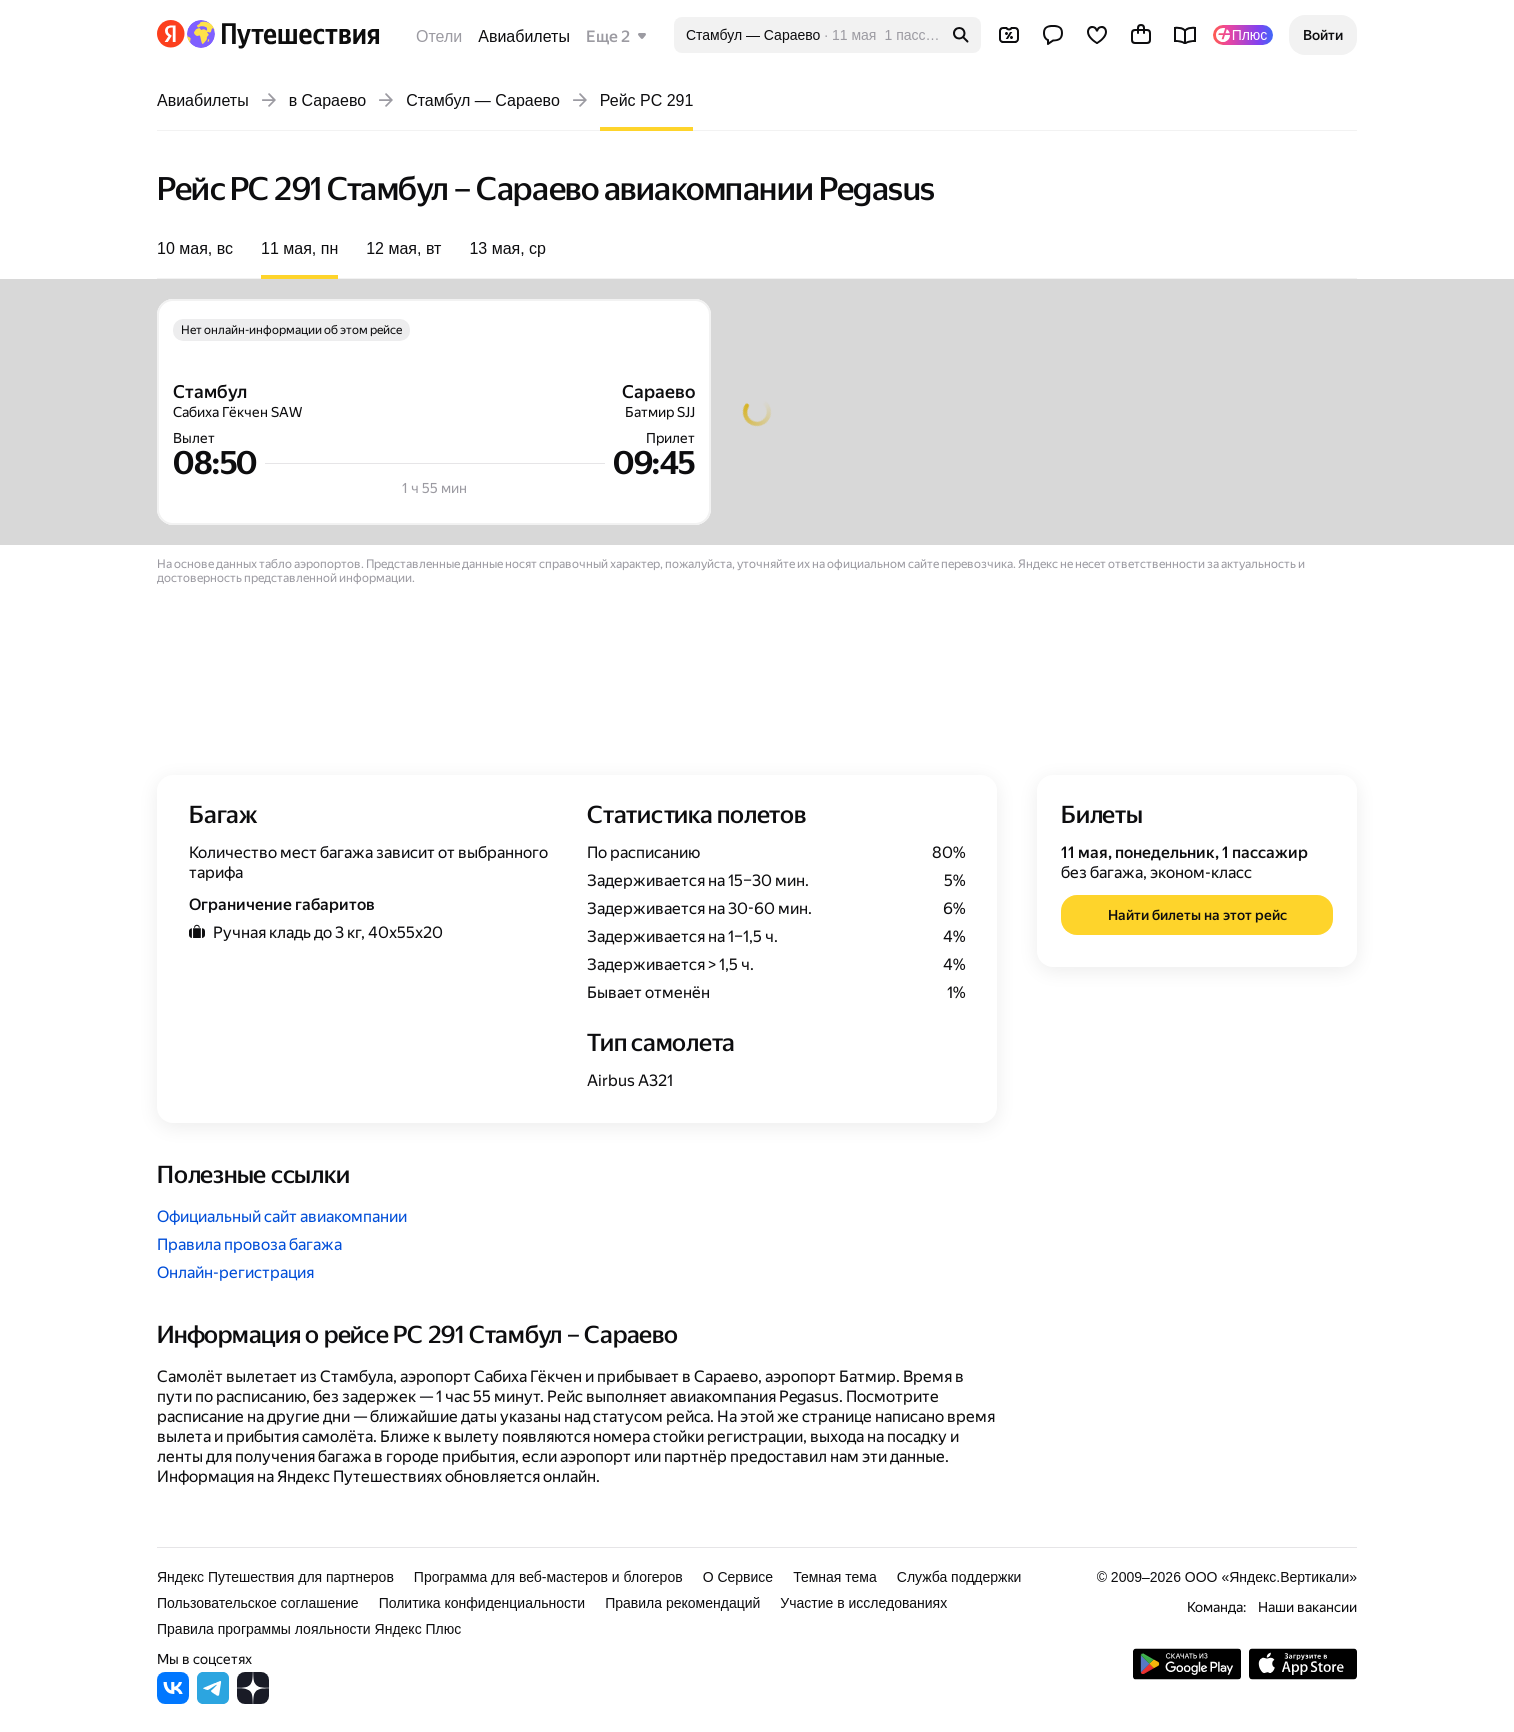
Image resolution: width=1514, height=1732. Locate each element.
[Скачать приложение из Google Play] (1187, 1674)
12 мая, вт (403, 248)
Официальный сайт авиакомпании (282, 1216)
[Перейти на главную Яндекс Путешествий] (282, 34)
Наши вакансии (1307, 1607)
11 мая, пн (299, 248)
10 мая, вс (195, 248)
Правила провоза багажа (249, 1244)
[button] (1323, 35)
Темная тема (835, 1577)
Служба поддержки (959, 1577)
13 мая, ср (507, 248)
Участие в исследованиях (863, 1603)
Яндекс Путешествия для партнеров (275, 1577)
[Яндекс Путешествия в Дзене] (253, 1698)
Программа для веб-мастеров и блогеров (548, 1577)
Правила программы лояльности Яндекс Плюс (309, 1629)
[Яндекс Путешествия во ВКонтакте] (173, 1698)
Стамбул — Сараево (483, 100)
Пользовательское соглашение (258, 1603)
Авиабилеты (524, 36)
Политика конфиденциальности (482, 1603)
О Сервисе (738, 1577)
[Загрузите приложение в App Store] (1303, 1674)
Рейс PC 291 (647, 100)
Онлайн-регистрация (235, 1272)
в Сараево (328, 100)
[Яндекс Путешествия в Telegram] (213, 1698)
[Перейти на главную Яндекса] (171, 34)
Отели (439, 36)
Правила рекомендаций (682, 1603)
